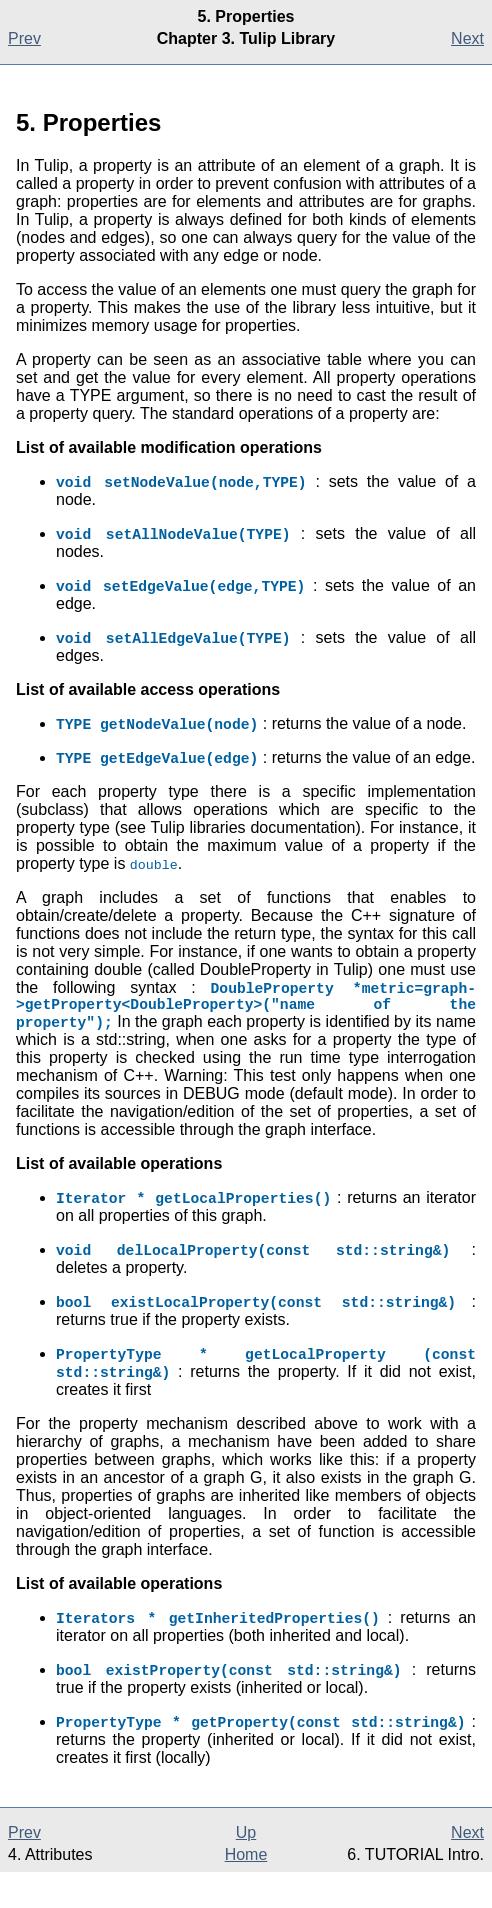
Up (246, 1868)
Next (467, 38)
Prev (24, 38)
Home (246, 1890)
